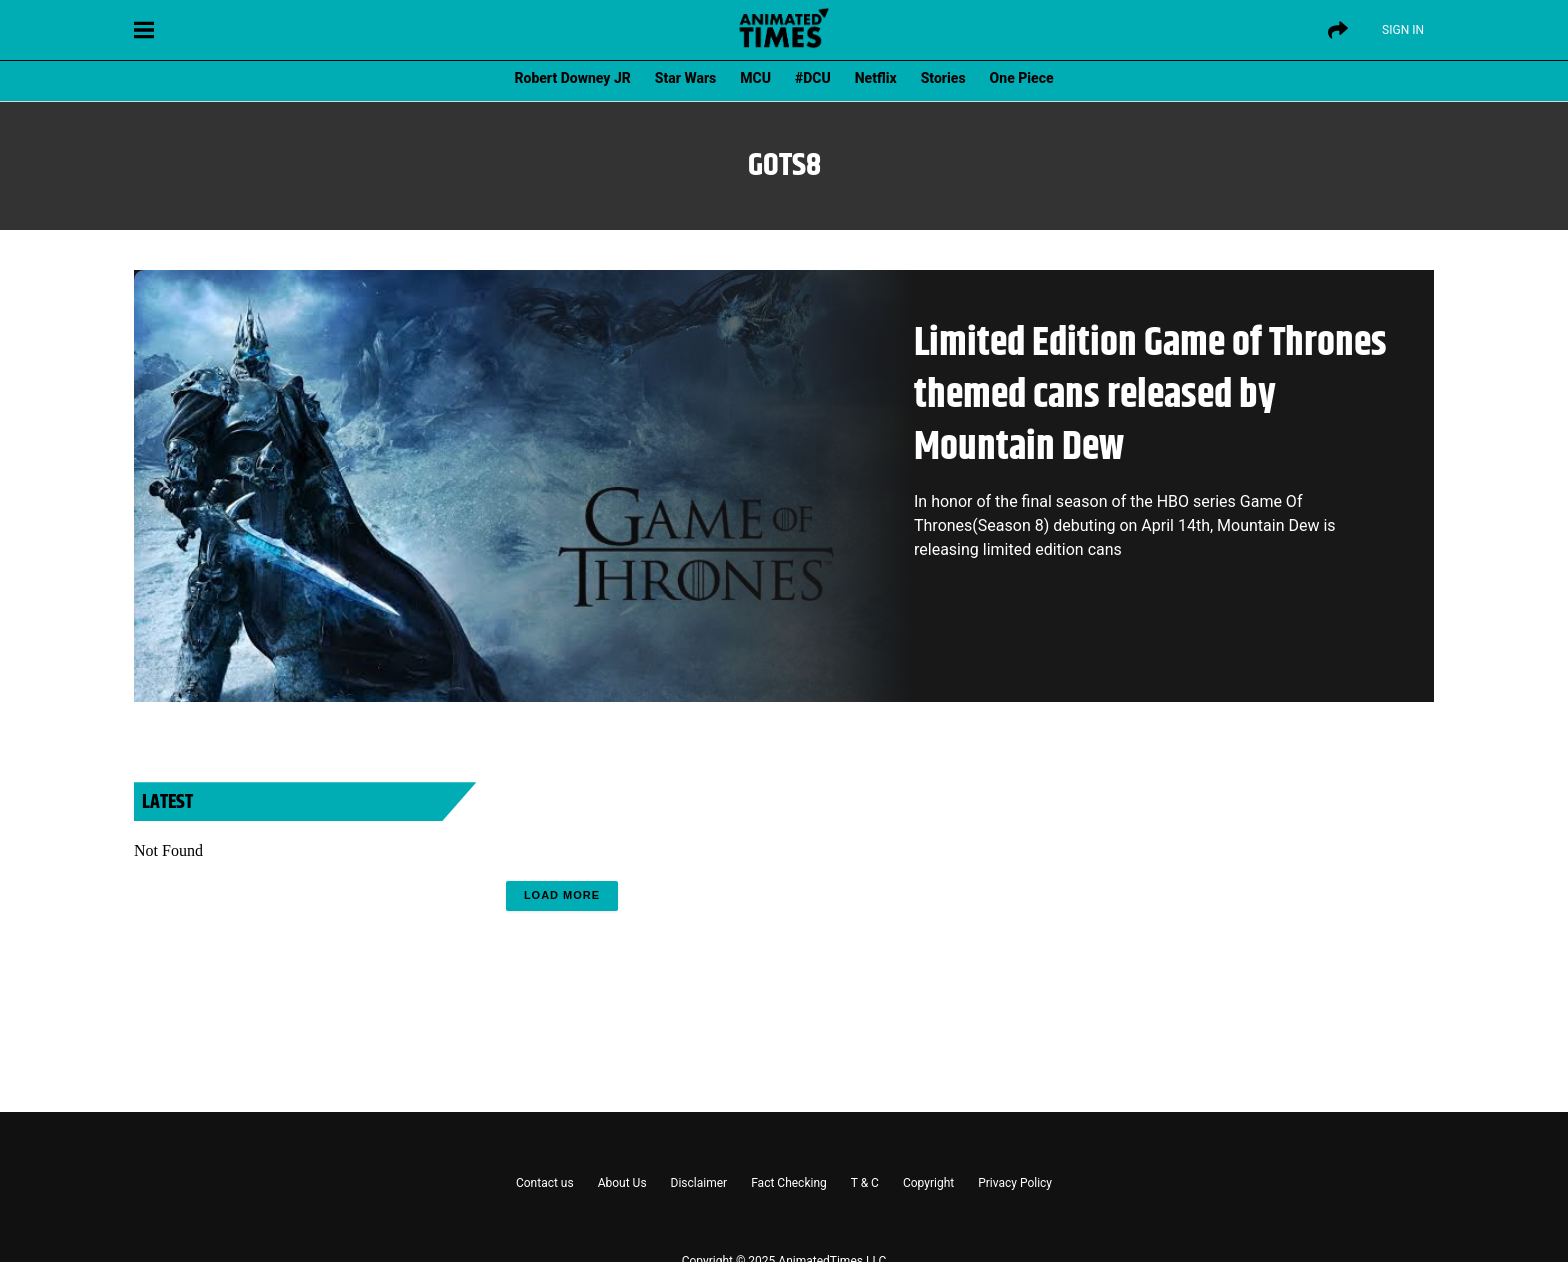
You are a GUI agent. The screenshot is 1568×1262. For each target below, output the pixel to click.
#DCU (813, 78)
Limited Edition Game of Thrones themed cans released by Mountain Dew (1150, 395)
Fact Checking (789, 1183)
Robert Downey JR (572, 78)
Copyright (928, 1183)
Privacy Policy (1015, 1183)
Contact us (545, 1183)
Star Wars (685, 78)
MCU (755, 78)
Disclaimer (699, 1183)
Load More (562, 895)
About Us (622, 1183)
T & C (865, 1183)
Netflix (876, 78)
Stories (943, 78)
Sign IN (1403, 30)
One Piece (1022, 78)
